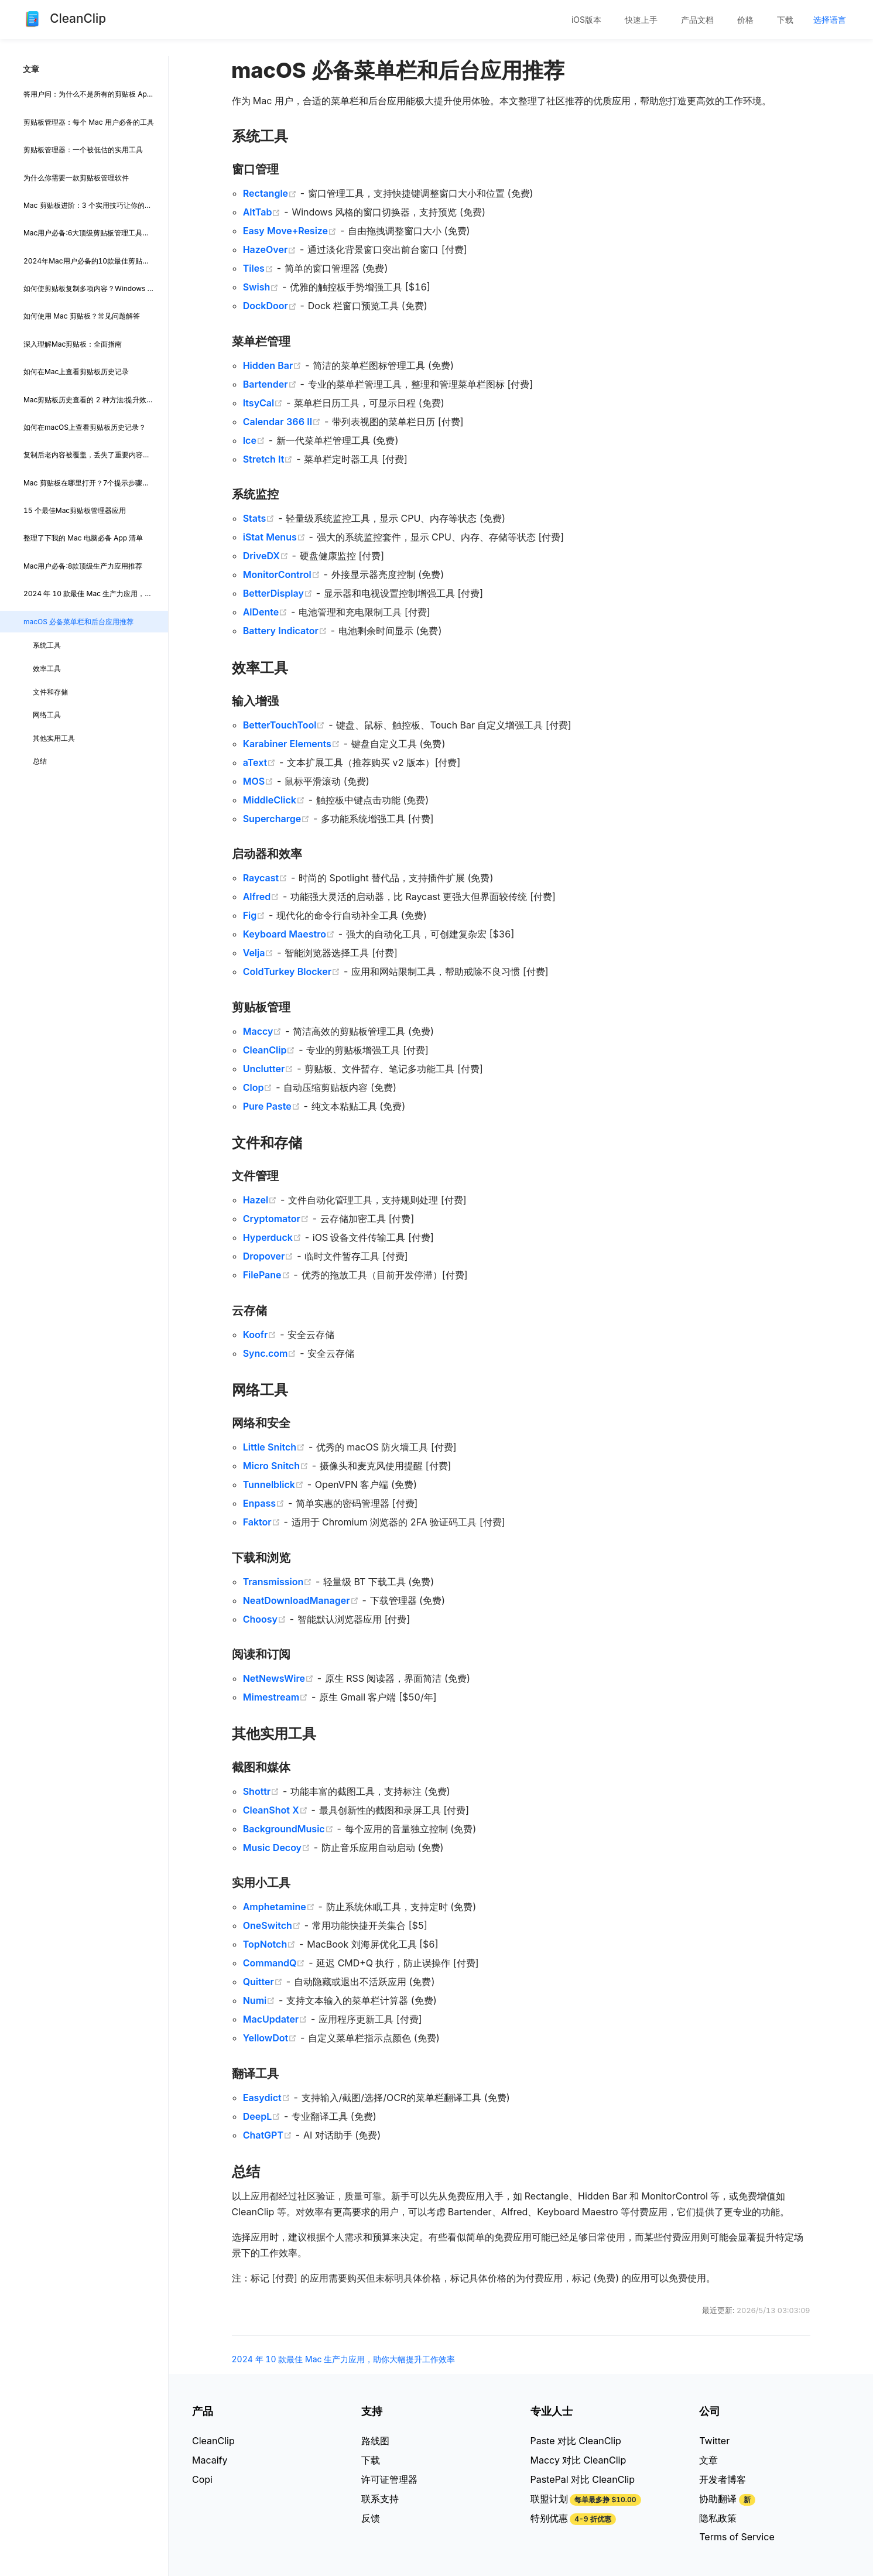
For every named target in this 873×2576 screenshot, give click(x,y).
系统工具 (47, 645)
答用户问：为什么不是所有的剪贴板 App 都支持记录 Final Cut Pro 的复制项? (95, 94)
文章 (708, 2460)
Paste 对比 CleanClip (575, 2441)
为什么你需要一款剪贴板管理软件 (76, 177)
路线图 (375, 2441)
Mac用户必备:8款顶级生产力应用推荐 (82, 566)
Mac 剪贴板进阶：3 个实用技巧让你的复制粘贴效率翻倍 (95, 205)
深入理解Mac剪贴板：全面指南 (72, 344)
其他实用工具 (54, 738)
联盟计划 (549, 2499)
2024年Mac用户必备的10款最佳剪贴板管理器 (95, 260)
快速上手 (641, 20)
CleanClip (213, 2441)
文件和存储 (50, 691)
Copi (202, 2479)
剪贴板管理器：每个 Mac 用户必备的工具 (88, 122)
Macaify (210, 2460)
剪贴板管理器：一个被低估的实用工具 (83, 149)
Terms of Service (736, 2537)
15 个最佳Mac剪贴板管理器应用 (74, 510)
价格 (745, 20)
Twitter (714, 2441)
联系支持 (380, 2499)
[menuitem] (586, 20)
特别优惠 (549, 2518)
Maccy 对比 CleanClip (578, 2460)
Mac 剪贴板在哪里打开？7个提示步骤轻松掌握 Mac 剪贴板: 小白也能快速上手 (95, 482)
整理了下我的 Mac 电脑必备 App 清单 (83, 537)
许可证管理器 (389, 2479)
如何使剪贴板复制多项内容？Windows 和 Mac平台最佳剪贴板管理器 (95, 288)
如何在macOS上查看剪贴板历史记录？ (84, 427)
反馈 (370, 2518)
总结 (40, 761)
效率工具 (47, 668)
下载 (785, 20)
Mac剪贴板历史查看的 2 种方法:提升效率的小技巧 (95, 399)
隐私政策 (718, 2518)
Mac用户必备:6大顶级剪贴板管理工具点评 (89, 232)
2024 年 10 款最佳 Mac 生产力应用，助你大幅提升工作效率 (95, 593)
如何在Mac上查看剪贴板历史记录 (76, 371)
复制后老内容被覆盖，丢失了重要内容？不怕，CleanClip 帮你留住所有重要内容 (95, 454)
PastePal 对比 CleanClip (582, 2479)
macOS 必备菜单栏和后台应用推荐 (78, 621)
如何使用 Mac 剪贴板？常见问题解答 (81, 316)
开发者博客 (722, 2479)
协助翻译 (718, 2499)
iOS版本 (586, 20)
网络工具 (47, 714)
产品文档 (697, 20)
